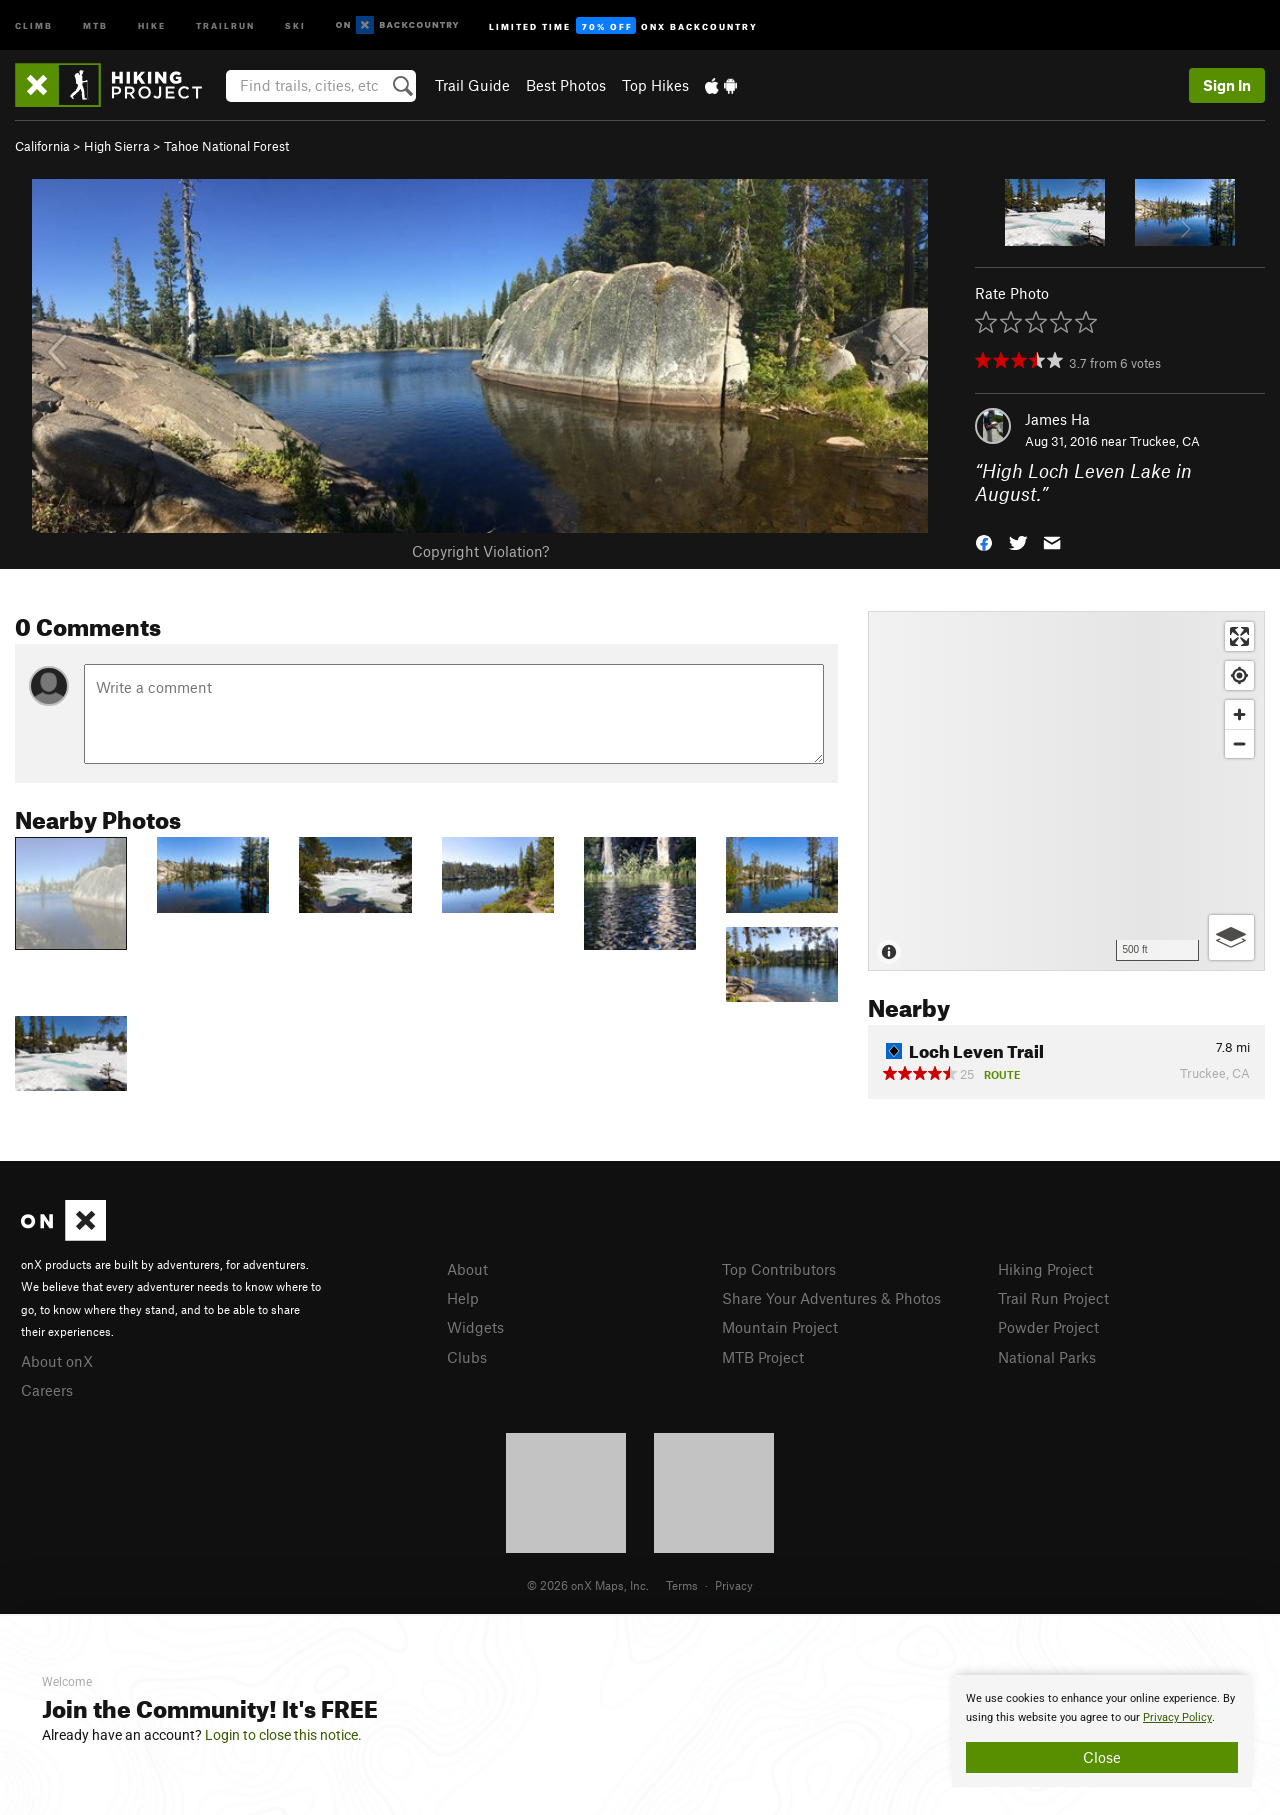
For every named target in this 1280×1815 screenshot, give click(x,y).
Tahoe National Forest (226, 146)
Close (1102, 1757)
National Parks (1047, 1357)
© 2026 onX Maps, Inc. (588, 1585)
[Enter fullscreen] (1239, 636)
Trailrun (225, 24)
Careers (47, 1390)
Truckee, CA (1165, 441)
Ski (295, 24)
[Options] (1231, 937)
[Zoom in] (1239, 714)
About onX (57, 1361)
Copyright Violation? (480, 551)
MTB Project (763, 1357)
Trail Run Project (1053, 1298)
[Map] (1066, 791)
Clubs (467, 1357)
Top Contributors (779, 1269)
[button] (984, 540)
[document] (1102, 1731)
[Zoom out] (1239, 743)
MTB (95, 24)
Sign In (1227, 85)
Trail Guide (472, 85)
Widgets (475, 1327)
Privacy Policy (1177, 1717)
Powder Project (1048, 1327)
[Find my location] (1239, 675)
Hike (152, 24)
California (42, 146)
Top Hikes (655, 85)
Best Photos (566, 85)
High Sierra (117, 146)
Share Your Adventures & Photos (831, 1298)
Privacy (734, 1585)
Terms (682, 1585)
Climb (34, 24)
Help (463, 1298)
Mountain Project (780, 1327)
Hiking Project (1045, 1269)
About (467, 1269)
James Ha (1057, 419)
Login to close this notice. (283, 1735)
